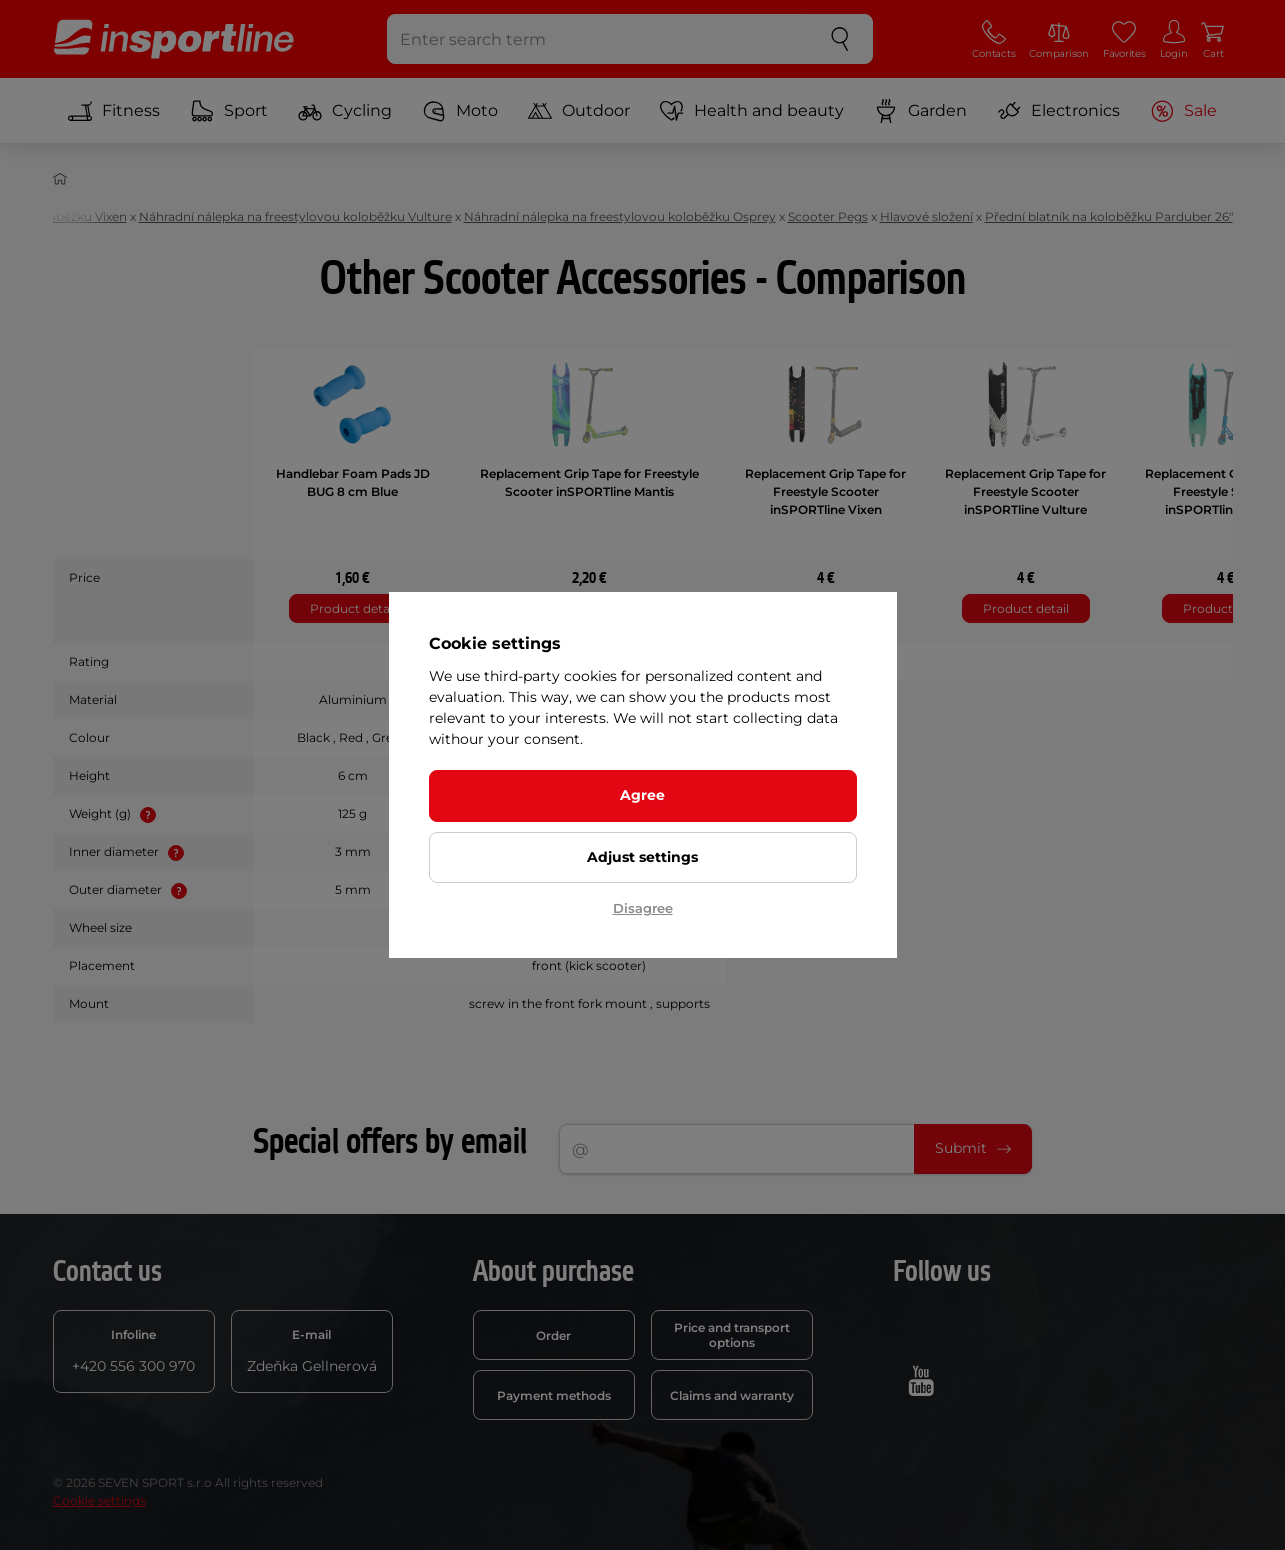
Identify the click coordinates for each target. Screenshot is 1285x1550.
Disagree (643, 908)
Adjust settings (642, 857)
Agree (642, 795)
